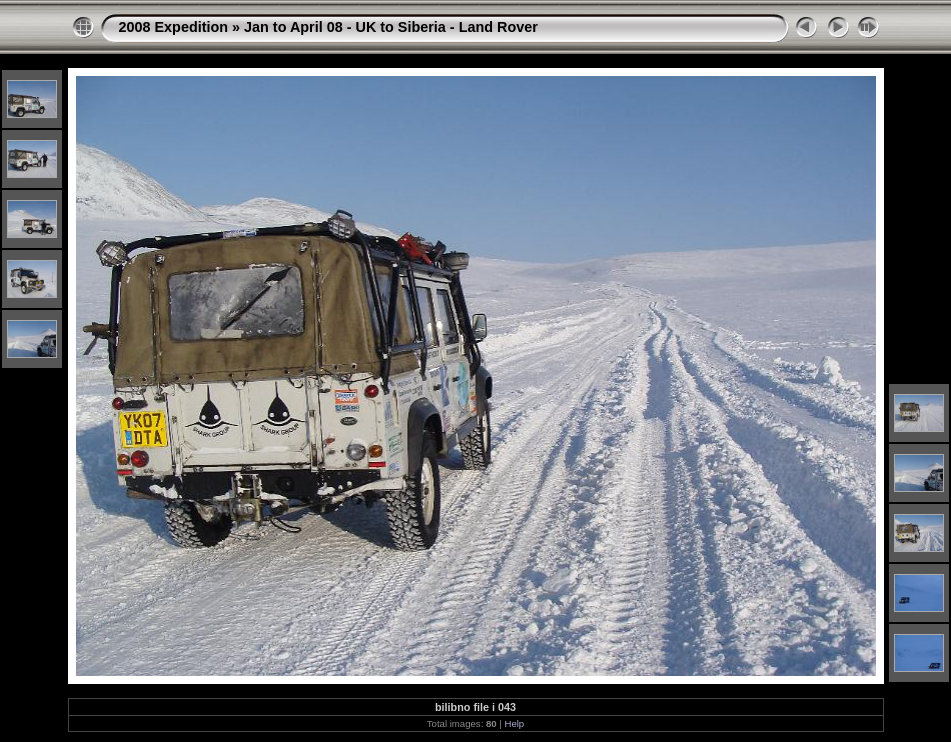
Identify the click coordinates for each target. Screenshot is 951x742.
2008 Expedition (174, 27)
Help (514, 723)
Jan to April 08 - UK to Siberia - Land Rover (391, 27)
